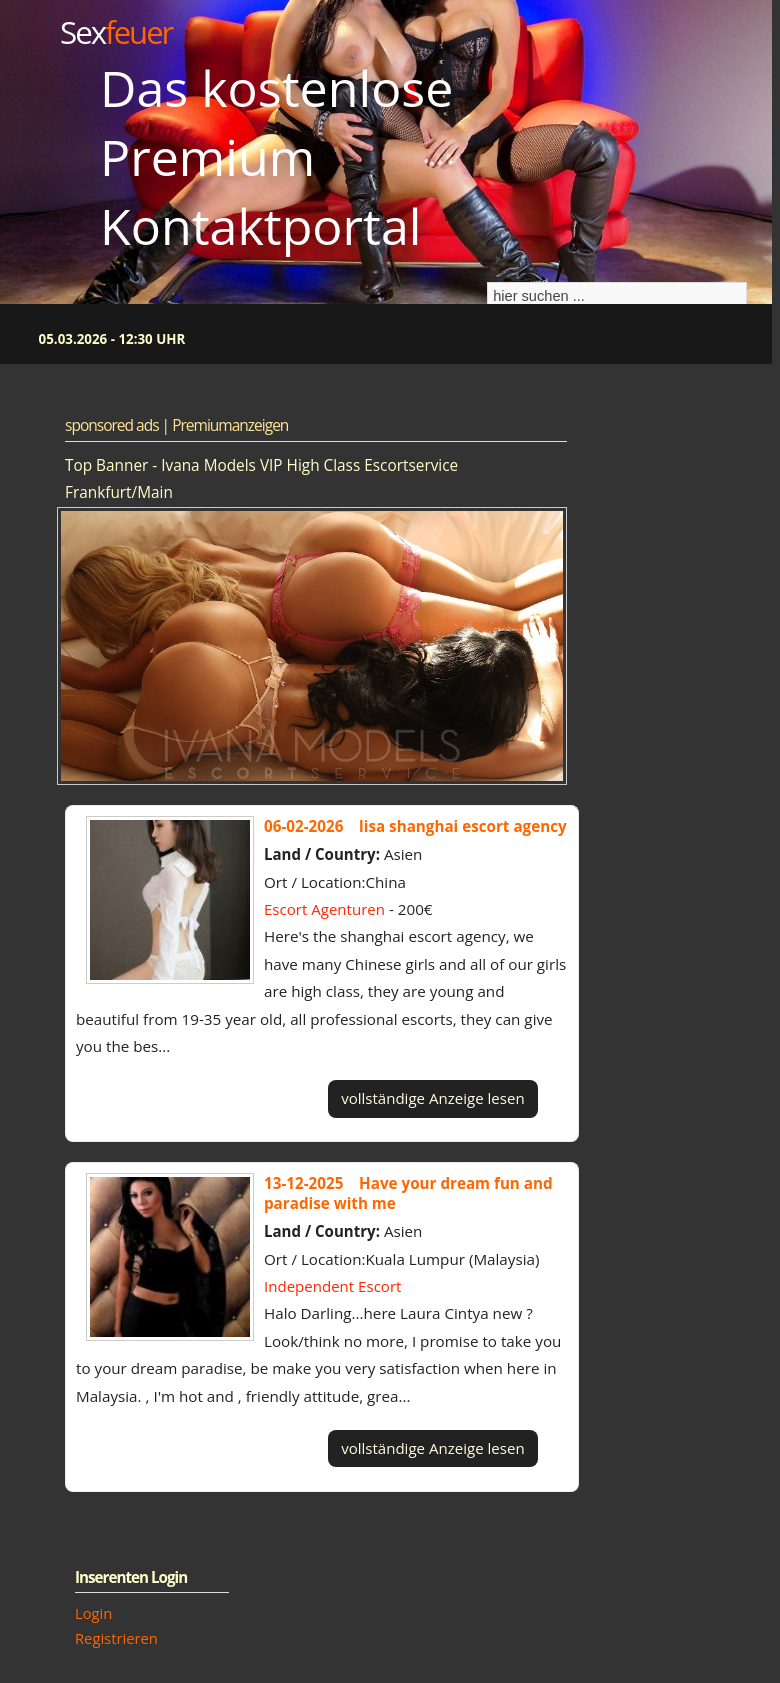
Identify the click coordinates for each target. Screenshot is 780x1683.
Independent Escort (332, 1286)
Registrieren (116, 1638)
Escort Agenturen (324, 909)
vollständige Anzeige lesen (433, 1098)
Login (93, 1613)
